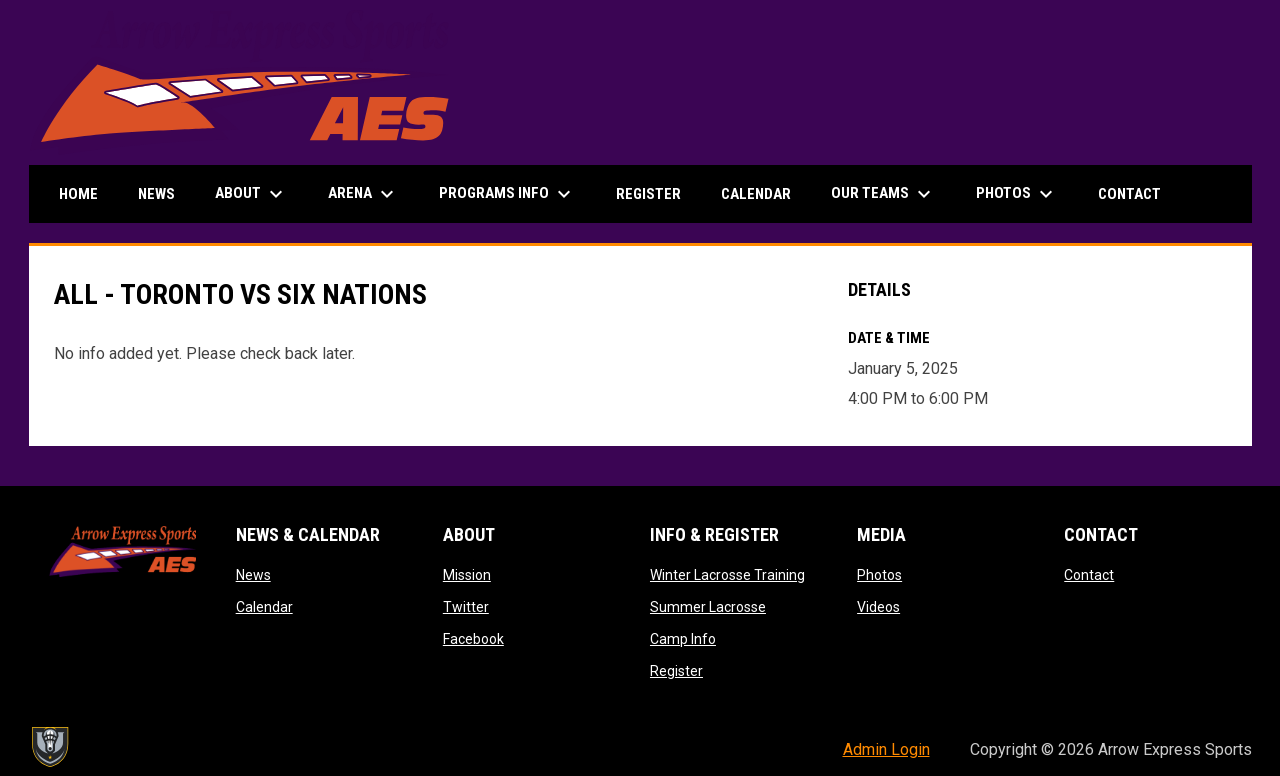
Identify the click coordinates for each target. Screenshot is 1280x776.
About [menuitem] (251, 194)
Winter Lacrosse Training (727, 575)
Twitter (466, 607)
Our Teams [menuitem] (883, 194)
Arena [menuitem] (363, 194)
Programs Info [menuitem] (507, 194)
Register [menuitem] (648, 194)
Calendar (264, 607)
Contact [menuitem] (1129, 194)
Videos (878, 607)
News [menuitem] (156, 194)
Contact (1089, 575)
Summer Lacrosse (708, 607)
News (253, 575)
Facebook (473, 639)
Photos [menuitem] (1017, 194)
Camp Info (683, 639)
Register (676, 671)
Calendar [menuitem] (756, 194)
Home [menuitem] (78, 194)
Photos (879, 575)
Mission (467, 575)
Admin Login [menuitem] (886, 749)
